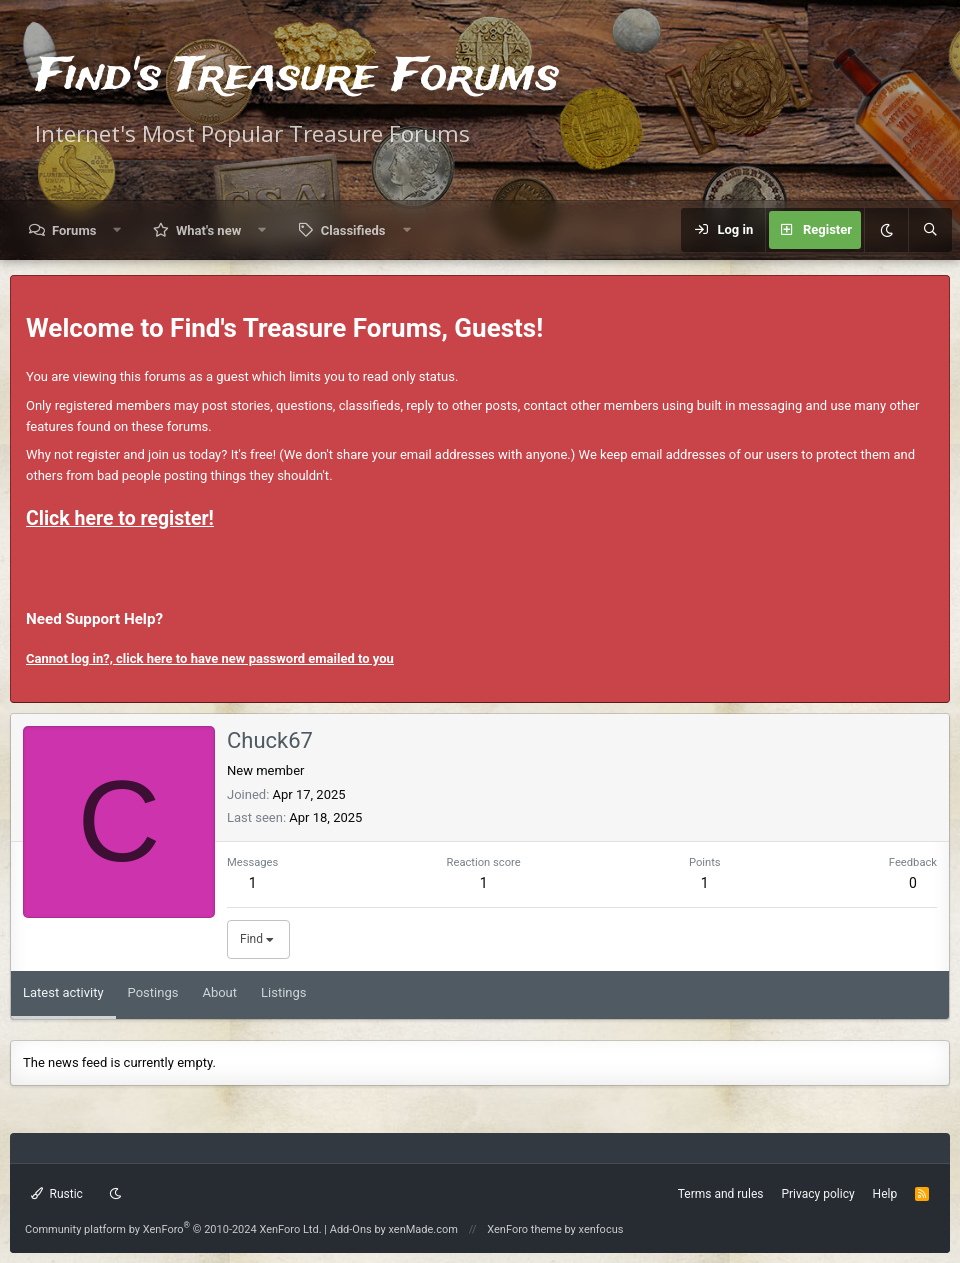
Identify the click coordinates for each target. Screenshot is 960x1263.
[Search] (930, 230)
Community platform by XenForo (173, 1229)
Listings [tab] (283, 992)
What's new (208, 230)
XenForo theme (524, 1229)
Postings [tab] (153, 992)
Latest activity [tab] (63, 992)
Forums (74, 230)
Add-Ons (351, 1229)
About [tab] (219, 992)
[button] (117, 230)
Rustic (57, 1194)
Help (885, 1194)
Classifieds (353, 230)
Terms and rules (721, 1194)
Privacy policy (817, 1194)
